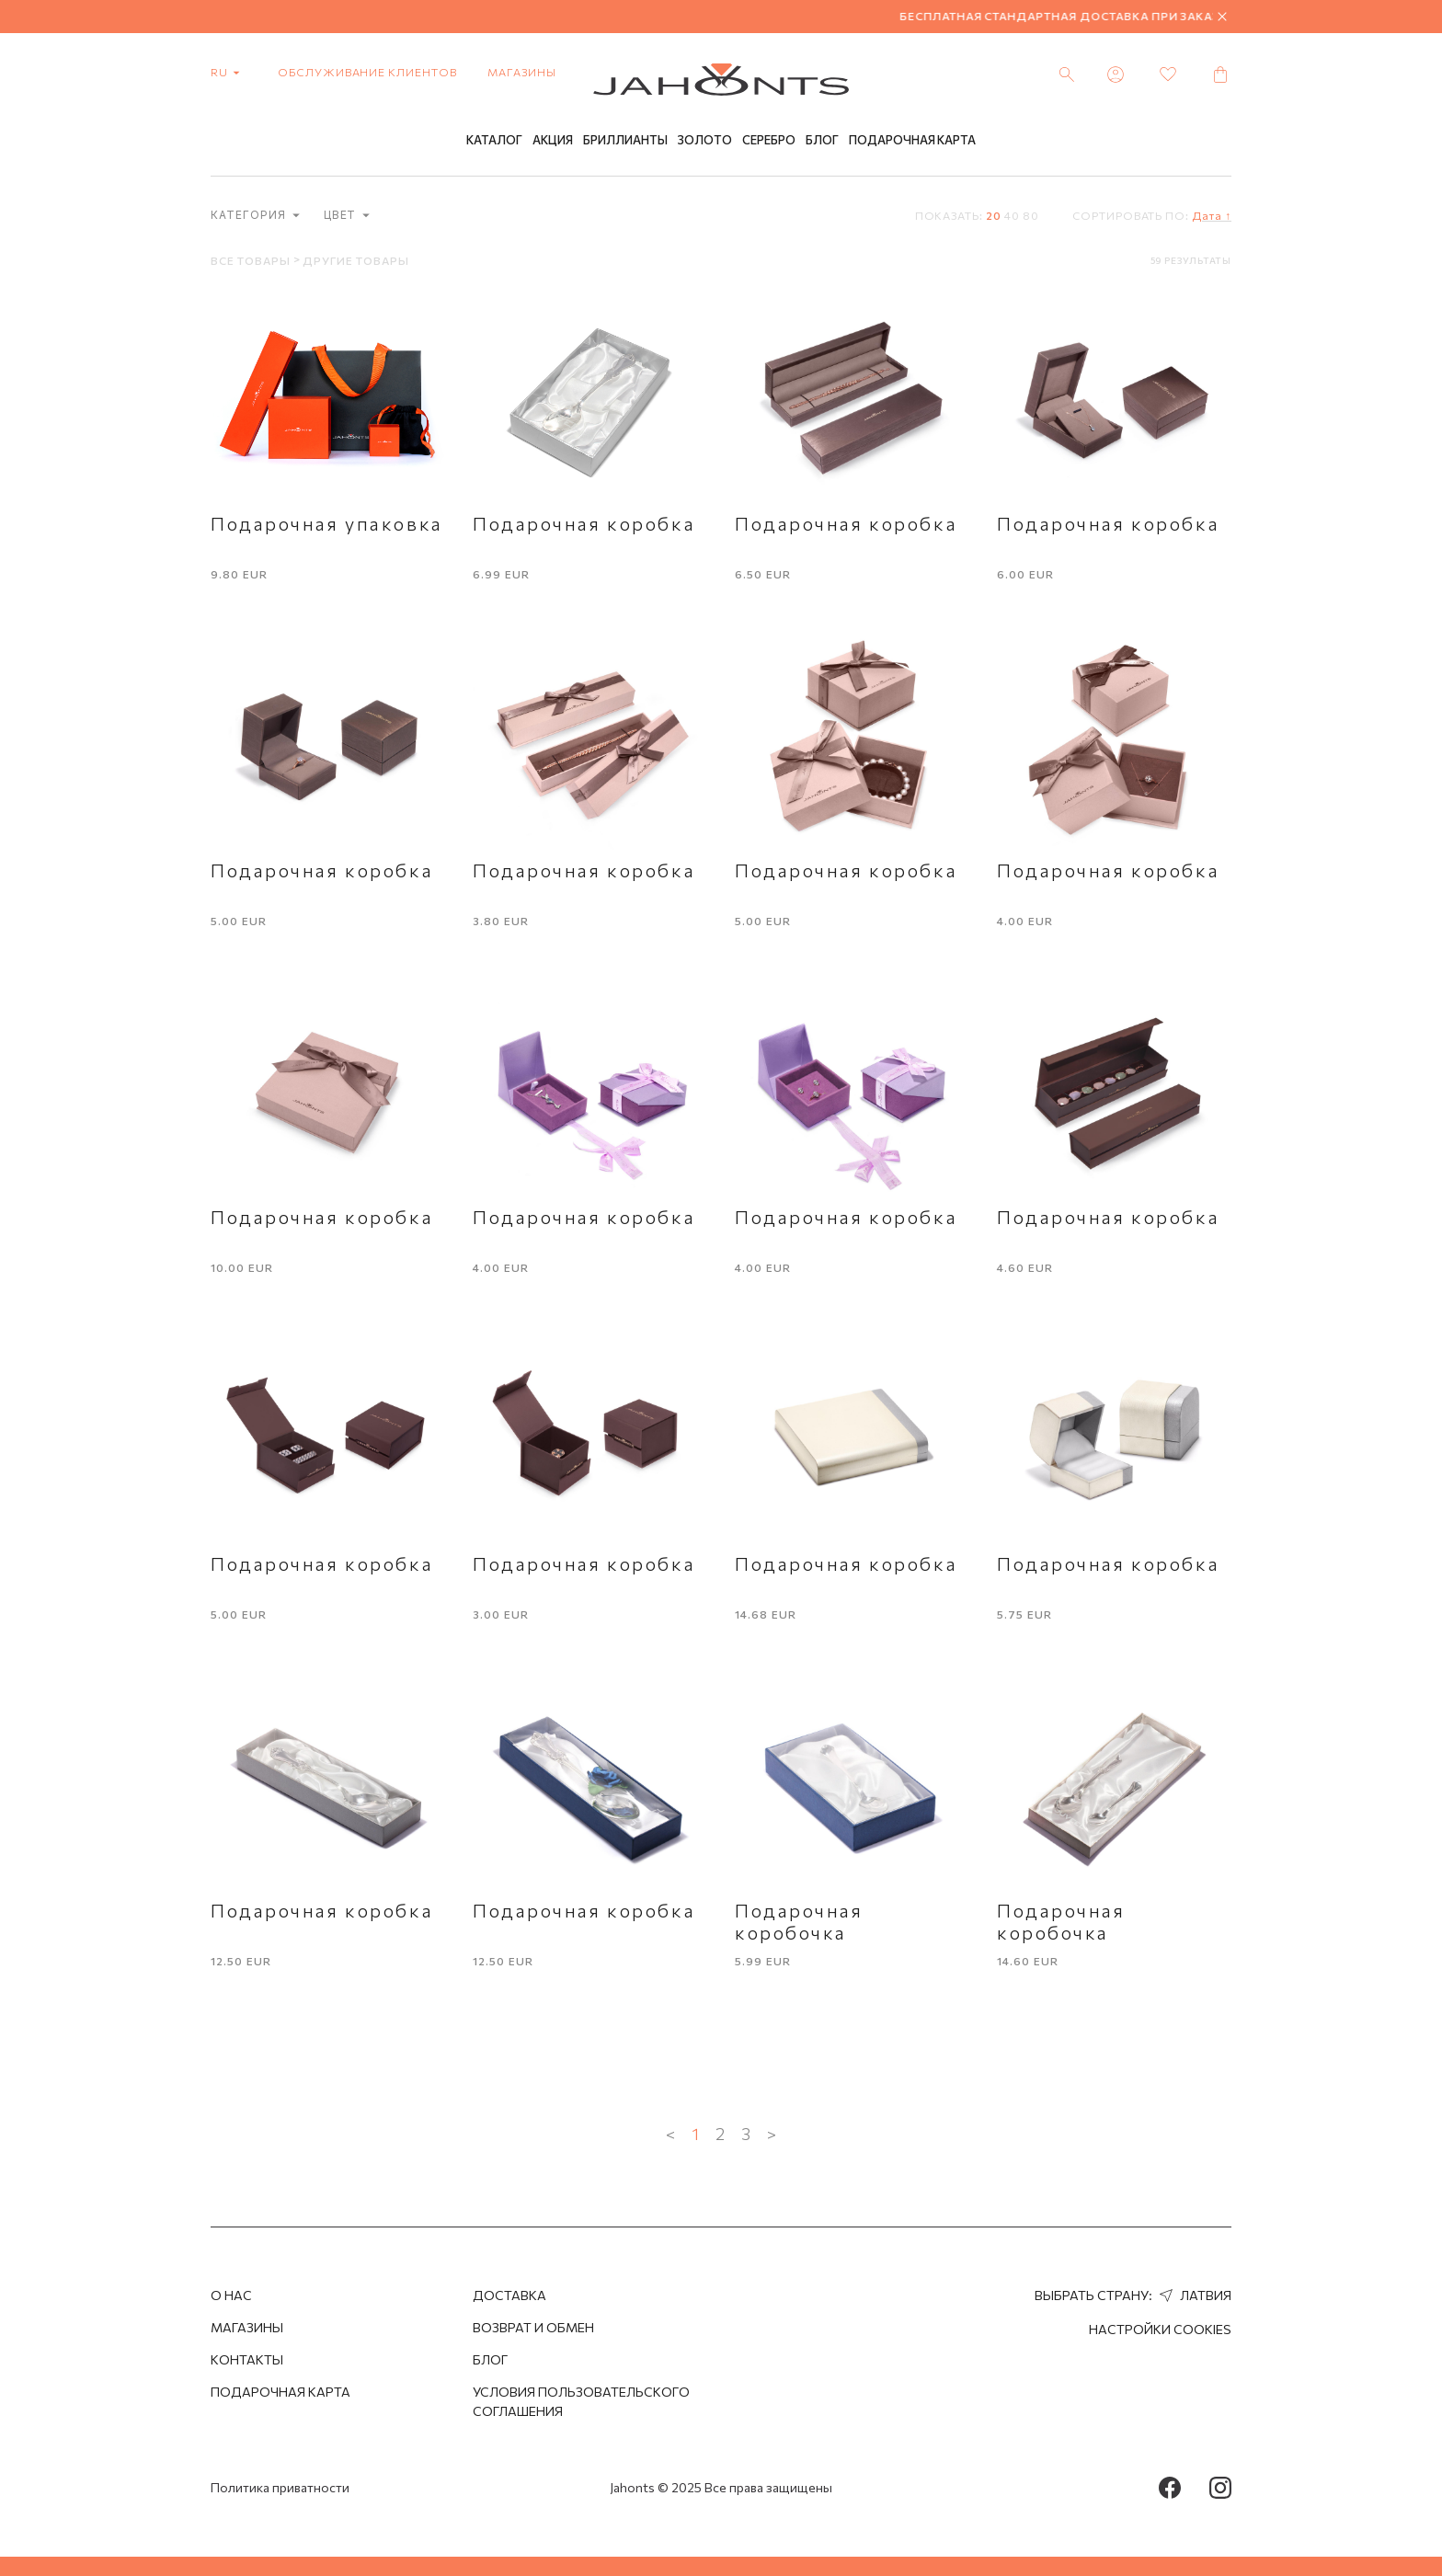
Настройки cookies (1160, 2329)
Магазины (521, 71)
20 (993, 215)
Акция (552, 140)
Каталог (494, 140)
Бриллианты (625, 140)
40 (1012, 215)
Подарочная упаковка (327, 523)
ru (229, 71)
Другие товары (355, 260)
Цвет (347, 216)
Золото (705, 140)
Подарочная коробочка (799, 1921)
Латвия (1193, 2295)
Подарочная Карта (912, 140)
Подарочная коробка (584, 523)
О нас (231, 2295)
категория (255, 216)
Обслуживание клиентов (367, 71)
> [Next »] (771, 2134)
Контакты (247, 2359)
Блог (822, 140)
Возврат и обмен (533, 2327)
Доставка (509, 2295)
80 (1031, 215)
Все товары (252, 260)
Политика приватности (280, 2487)
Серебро (768, 140)
